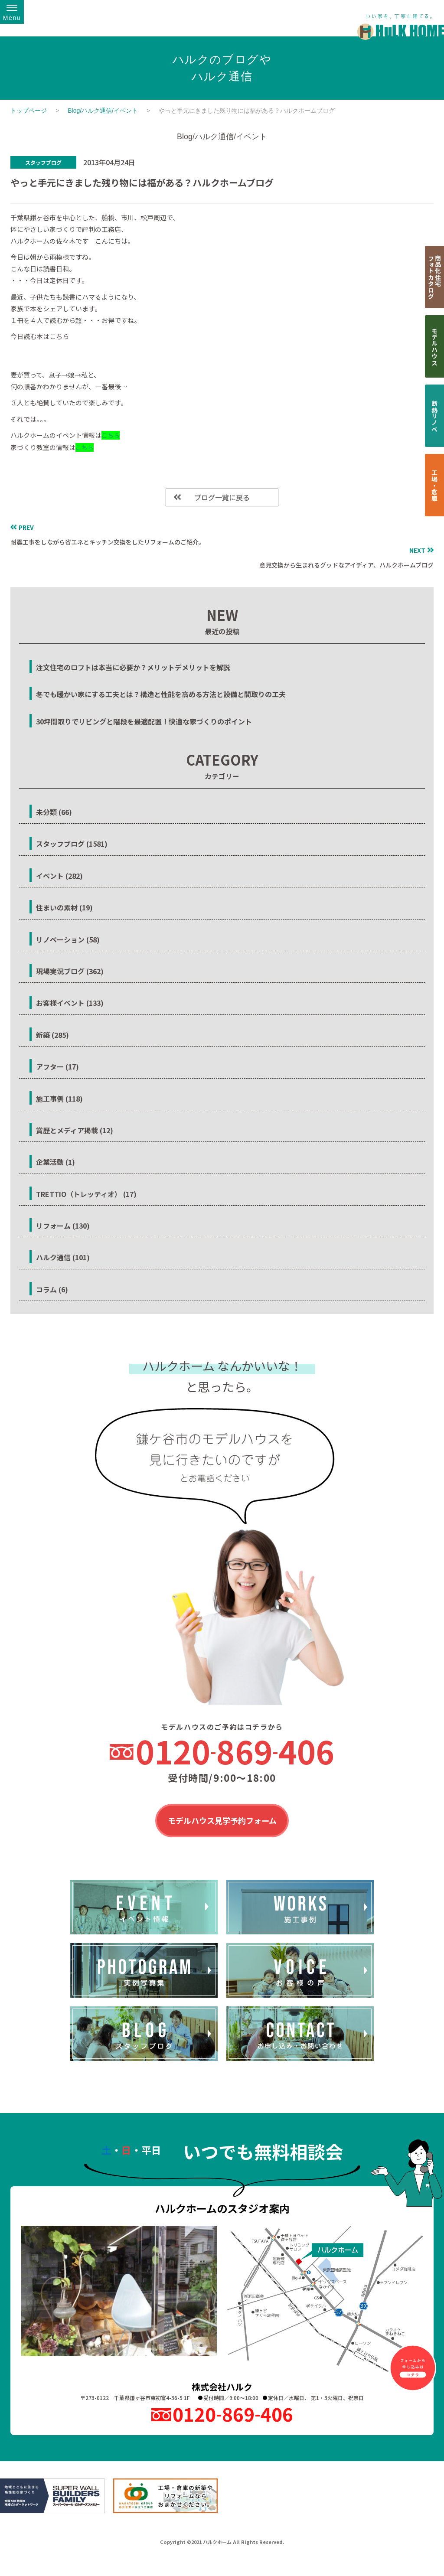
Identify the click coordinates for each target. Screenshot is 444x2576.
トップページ (28, 110)
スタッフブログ (43, 162)
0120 (235, 1751)
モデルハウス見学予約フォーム (222, 1821)
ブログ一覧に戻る (222, 497)
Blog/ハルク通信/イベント (103, 110)
